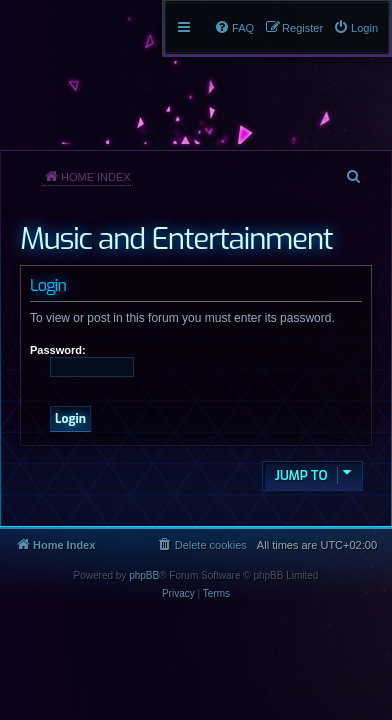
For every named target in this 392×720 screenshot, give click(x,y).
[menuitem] (355, 28)
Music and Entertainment (176, 239)
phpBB (144, 575)
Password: (58, 350)
